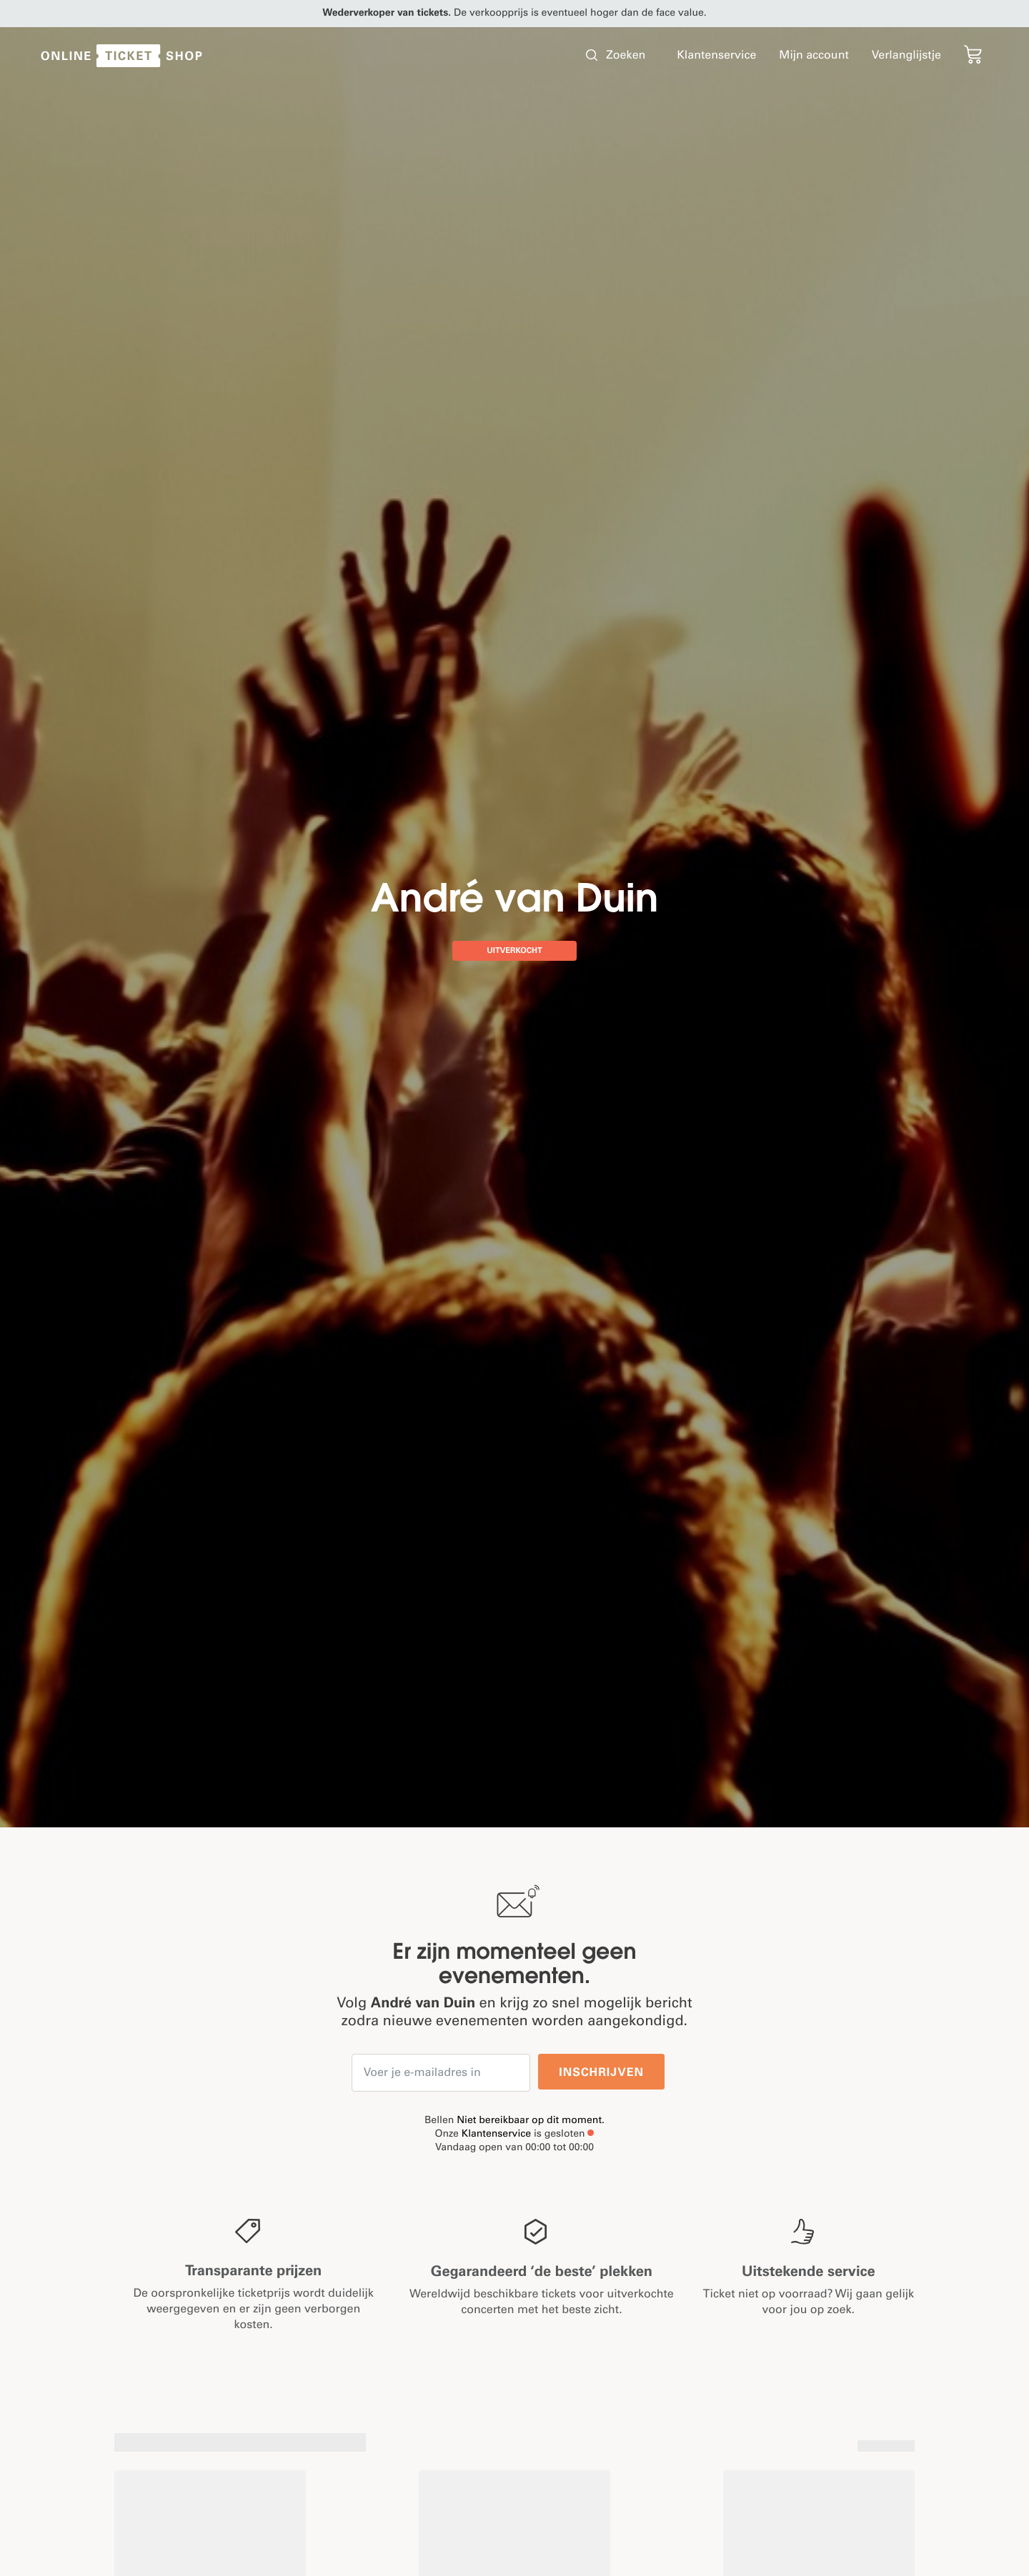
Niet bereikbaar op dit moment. (531, 2121)
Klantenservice (496, 2135)
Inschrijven (601, 2073)
